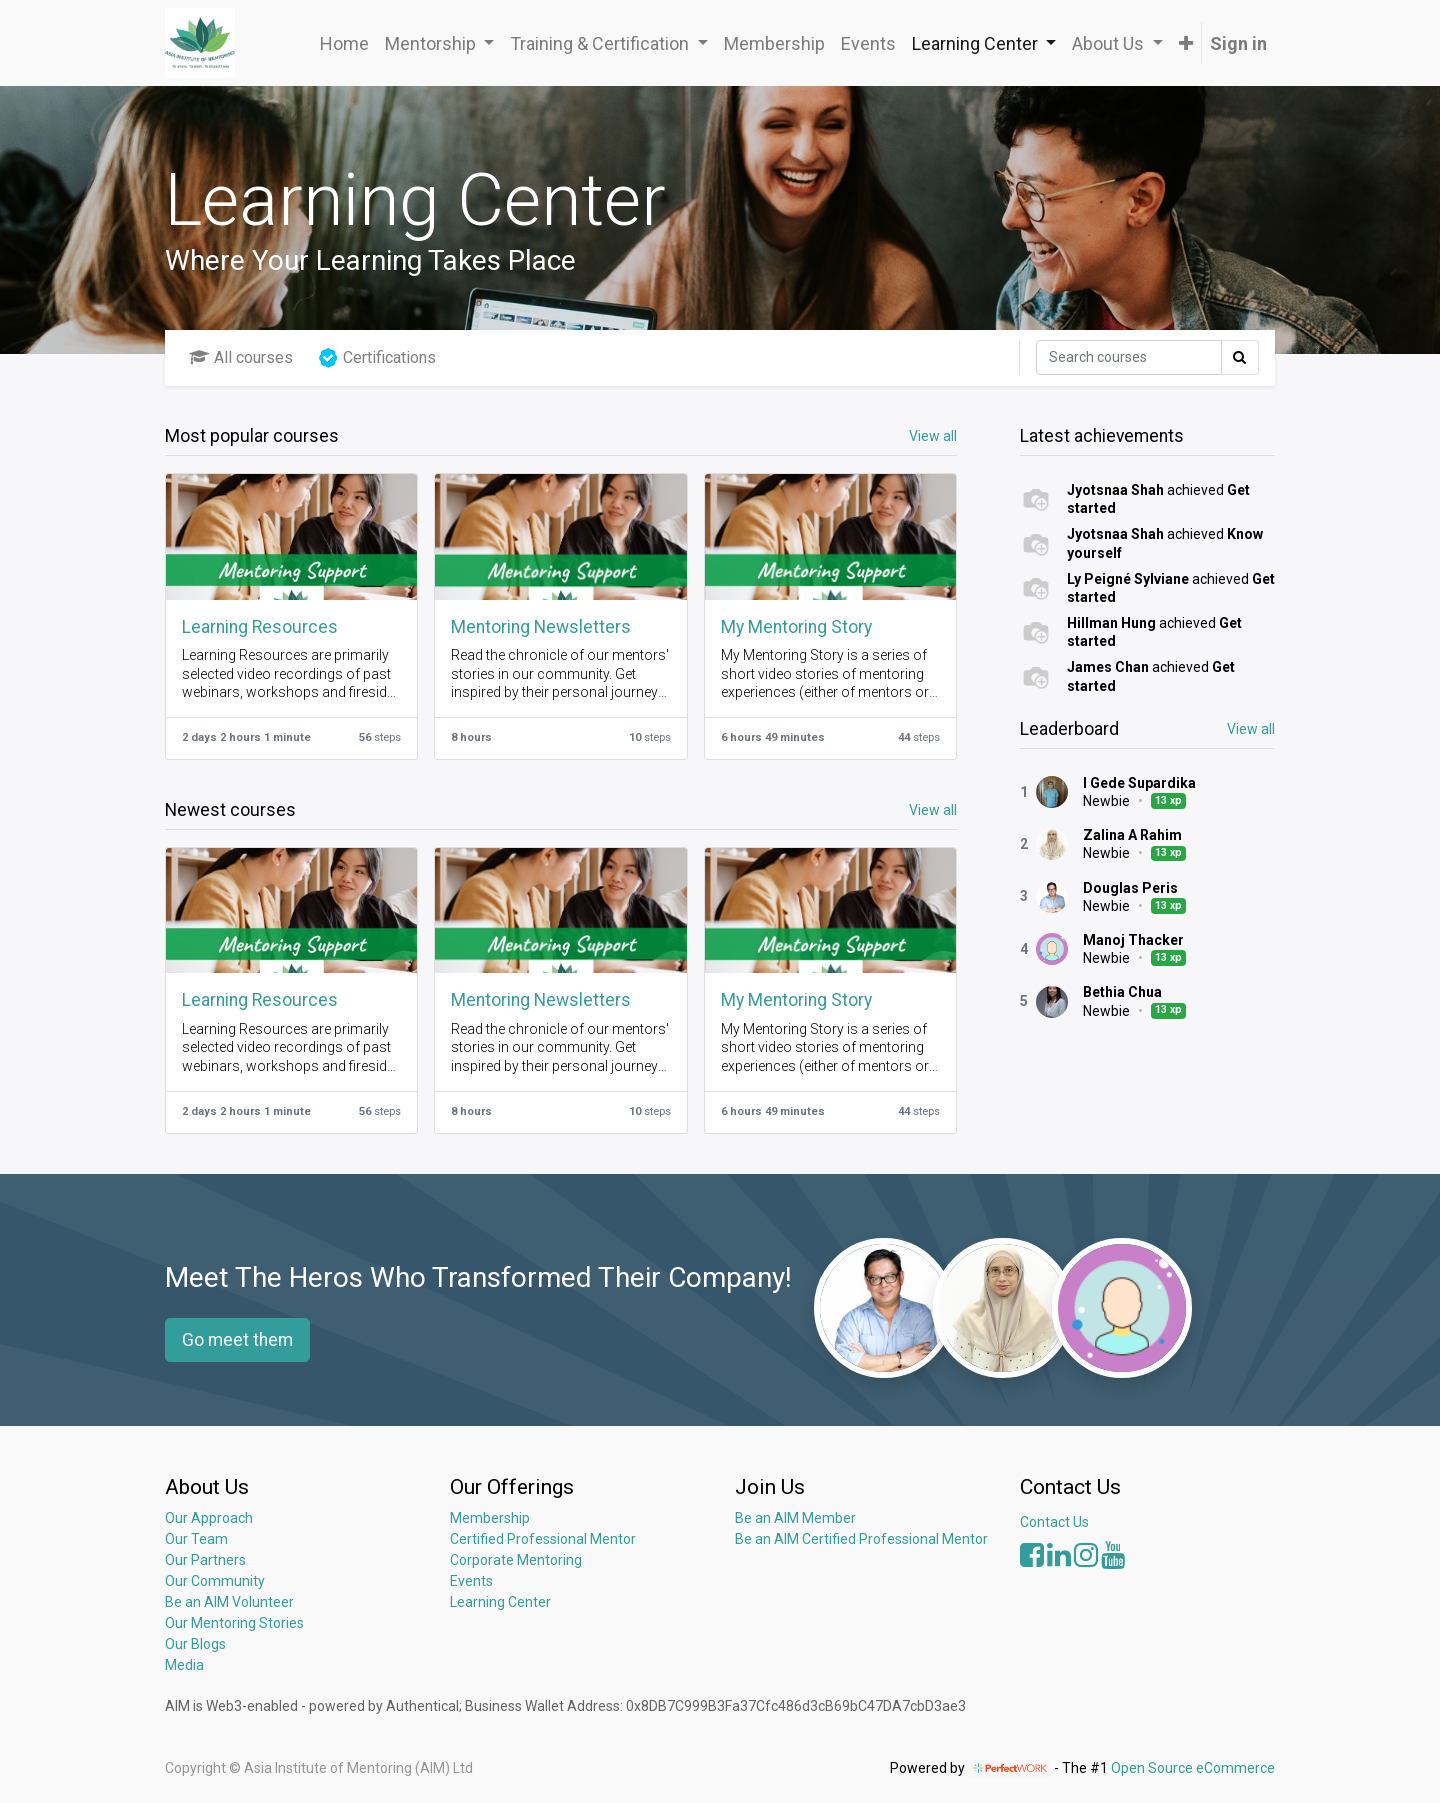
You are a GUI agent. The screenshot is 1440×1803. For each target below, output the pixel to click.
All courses (241, 357)
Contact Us (1054, 1522)
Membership (490, 1518)
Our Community (215, 1581)
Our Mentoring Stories (234, 1623)
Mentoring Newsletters (541, 627)
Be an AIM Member (795, 1518)
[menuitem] (344, 43)
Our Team (196, 1539)
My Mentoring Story (796, 627)
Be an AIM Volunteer (229, 1602)
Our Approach (209, 1518)
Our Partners (205, 1560)
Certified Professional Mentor (543, 1539)
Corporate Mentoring (517, 1560)
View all (1251, 729)
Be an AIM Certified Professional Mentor (861, 1539)
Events (471, 1581)
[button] (1186, 43)
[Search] (1129, 357)
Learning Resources (260, 627)
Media (184, 1665)
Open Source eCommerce (1193, 1768)
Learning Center (500, 1602)
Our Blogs (195, 1644)
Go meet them (237, 1340)
